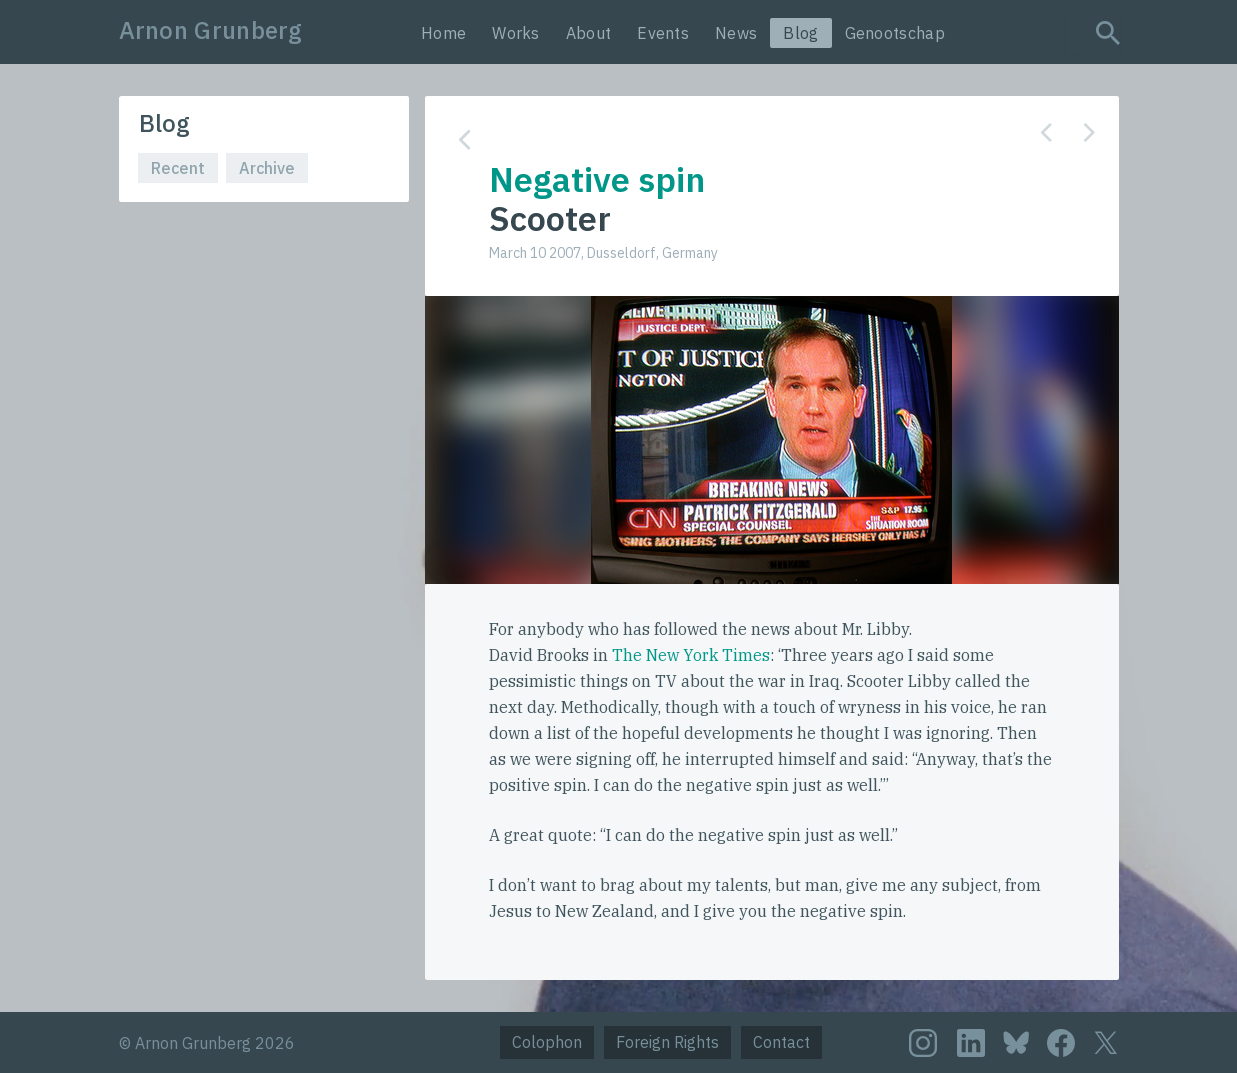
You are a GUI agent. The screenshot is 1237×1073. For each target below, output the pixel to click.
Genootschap (895, 33)
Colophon (547, 1042)
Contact (781, 1042)
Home (443, 33)
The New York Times (691, 655)
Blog (800, 33)
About (589, 33)
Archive (267, 168)
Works (516, 33)
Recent (178, 168)
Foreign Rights (667, 1042)
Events (663, 33)
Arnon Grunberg (211, 30)
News (736, 33)
